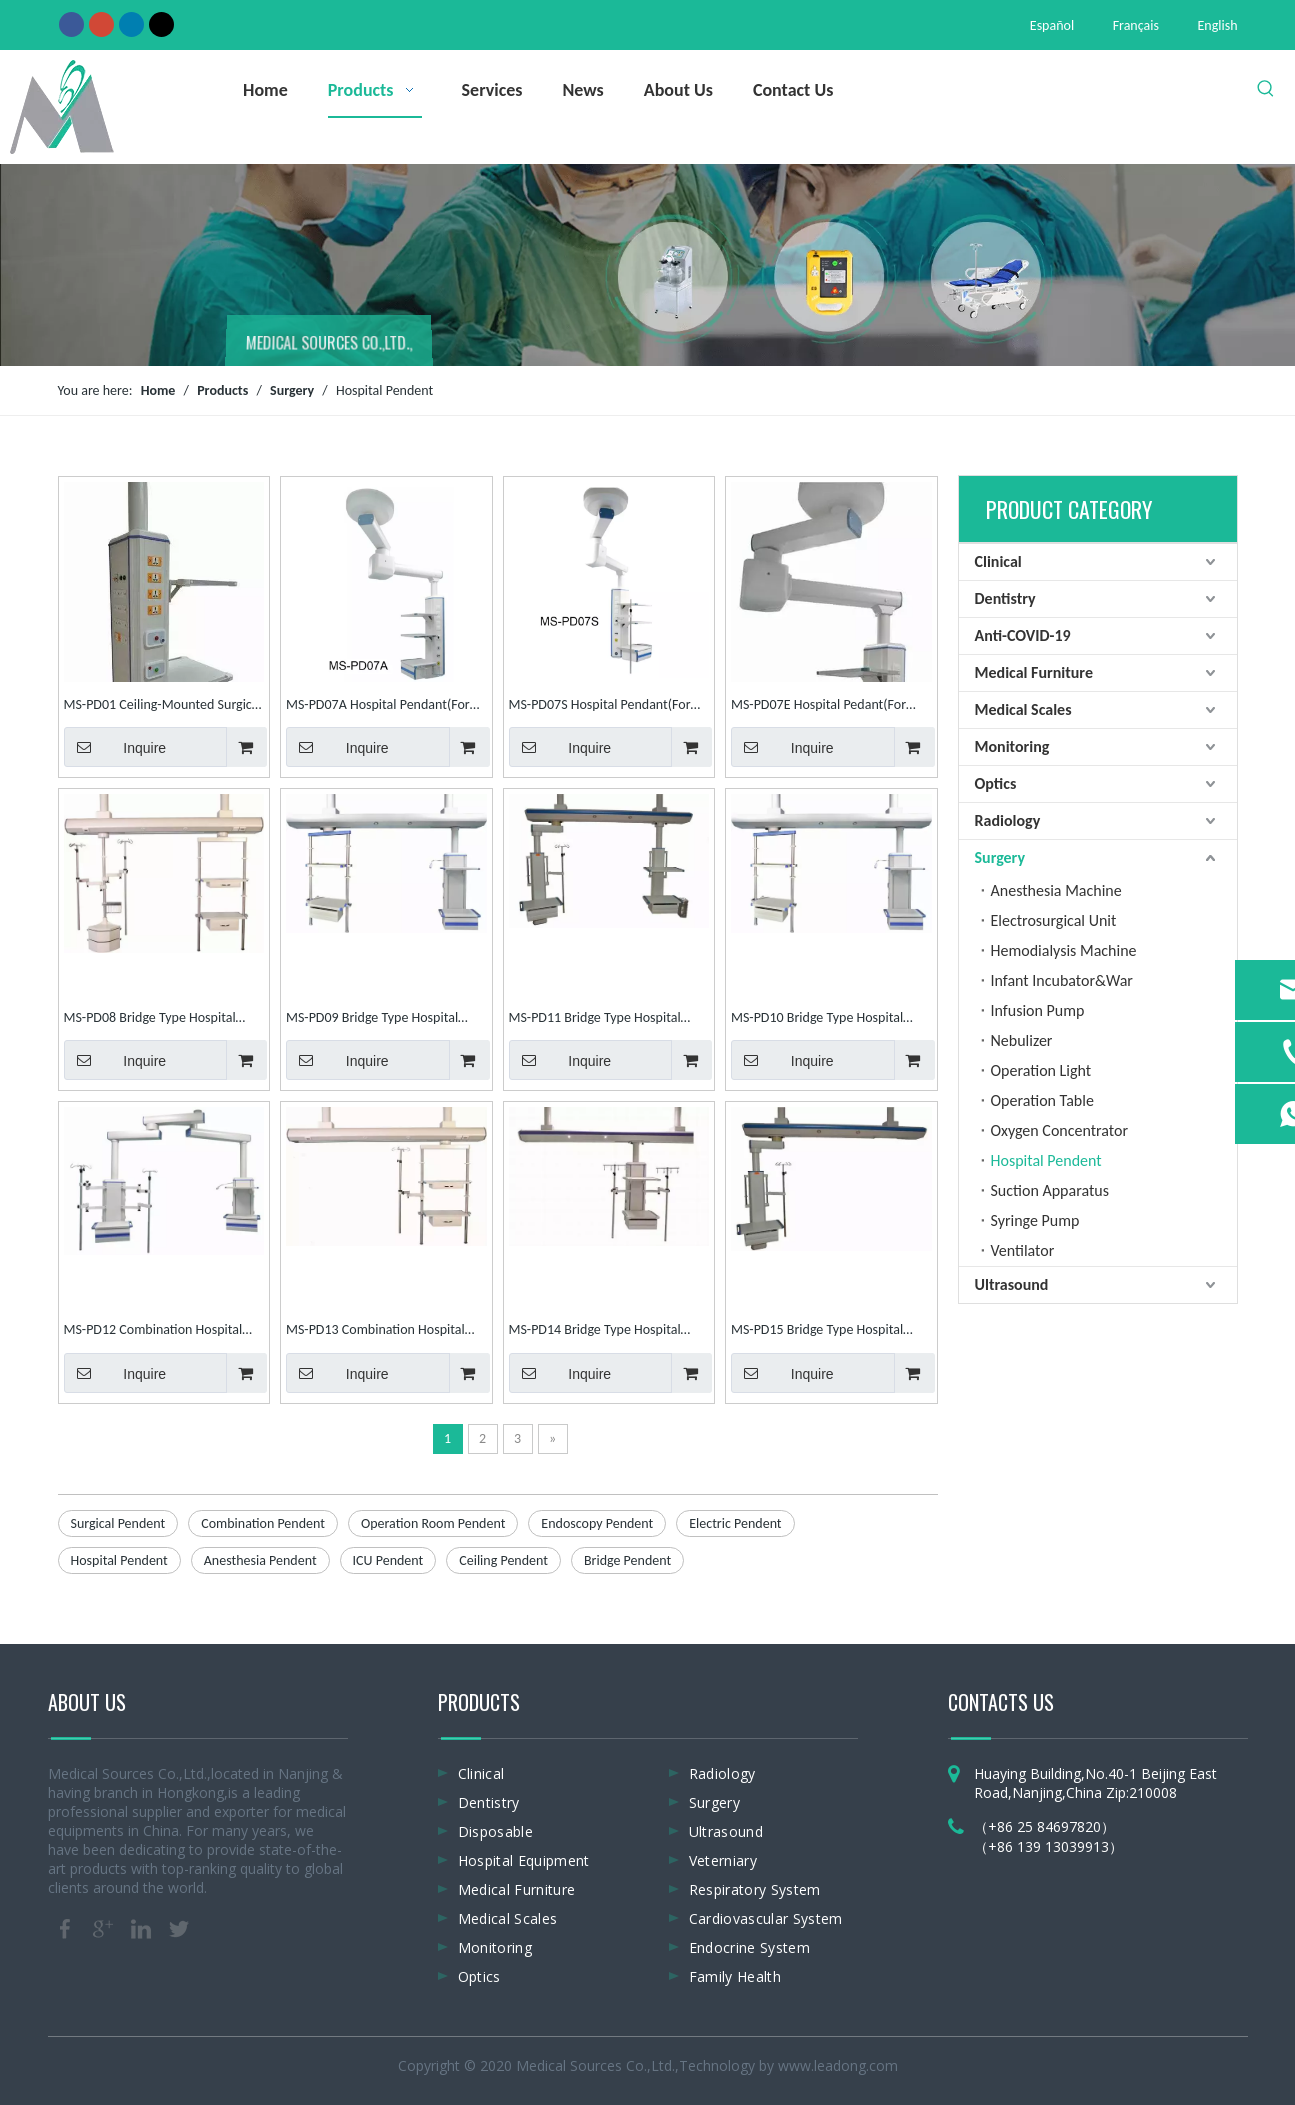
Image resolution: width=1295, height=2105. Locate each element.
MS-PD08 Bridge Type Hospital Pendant (150, 1019)
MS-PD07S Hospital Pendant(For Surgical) (600, 706)
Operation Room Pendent (433, 1523)
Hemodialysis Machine (1064, 950)
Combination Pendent (263, 1523)
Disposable (496, 1831)
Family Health (735, 1976)
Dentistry (1005, 598)
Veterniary (723, 1860)
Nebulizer (1022, 1040)
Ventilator (1023, 1250)
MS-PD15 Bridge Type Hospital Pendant (817, 1331)
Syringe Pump (1035, 1220)
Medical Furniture (1034, 672)
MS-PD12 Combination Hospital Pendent (153, 1331)
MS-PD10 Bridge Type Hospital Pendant (817, 1019)
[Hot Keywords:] (1266, 89)
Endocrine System (750, 1947)
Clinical (998, 561)
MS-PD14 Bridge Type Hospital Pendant (595, 1331)
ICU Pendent (388, 1560)
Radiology (1008, 820)
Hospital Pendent (119, 1560)
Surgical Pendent (118, 1523)
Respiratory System (755, 1889)
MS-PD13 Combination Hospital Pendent (375, 1331)
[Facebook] (71, 24)
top (1253, 2019)
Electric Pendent (735, 1523)
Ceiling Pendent (503, 1560)
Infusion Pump (1038, 1010)
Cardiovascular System (766, 1918)
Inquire (115, 747)
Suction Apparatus (1050, 1190)
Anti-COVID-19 (1023, 635)
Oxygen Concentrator (1060, 1130)
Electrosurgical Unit (1054, 920)
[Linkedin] (131, 24)
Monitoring (1012, 746)
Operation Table (1042, 1100)
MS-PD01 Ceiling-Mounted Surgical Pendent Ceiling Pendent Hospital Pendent (163, 706)
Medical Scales (1023, 709)
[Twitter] (161, 24)
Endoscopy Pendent (597, 1523)
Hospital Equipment (524, 1860)
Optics (996, 783)
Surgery (1000, 857)
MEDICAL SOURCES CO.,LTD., (330, 345)
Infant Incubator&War (1062, 980)
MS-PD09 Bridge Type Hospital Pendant (372, 1019)
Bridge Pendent (627, 1560)
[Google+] (101, 24)
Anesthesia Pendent (260, 1560)
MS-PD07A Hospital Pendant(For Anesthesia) (378, 706)
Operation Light (1041, 1070)
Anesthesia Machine (1056, 890)
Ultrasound (1012, 1284)
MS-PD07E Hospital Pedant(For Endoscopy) (818, 706)
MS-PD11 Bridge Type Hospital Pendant (595, 1019)
